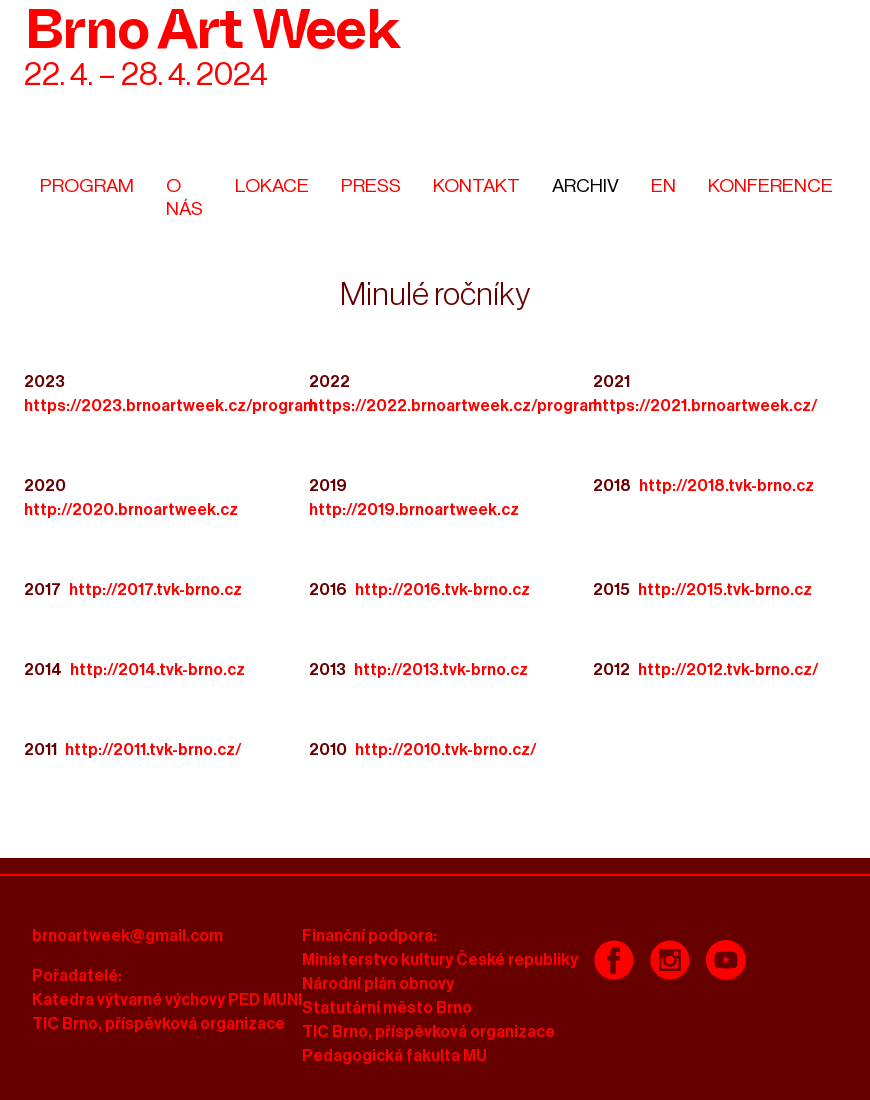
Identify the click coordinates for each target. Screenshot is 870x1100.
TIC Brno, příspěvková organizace (158, 1024)
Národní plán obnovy (378, 984)
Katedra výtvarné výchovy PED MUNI (167, 1000)
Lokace (272, 185)
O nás (184, 197)
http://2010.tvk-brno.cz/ (446, 750)
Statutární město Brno (387, 1008)
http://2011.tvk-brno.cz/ (153, 750)
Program (87, 185)
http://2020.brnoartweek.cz (131, 510)
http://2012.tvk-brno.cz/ (728, 670)
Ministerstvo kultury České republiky (440, 960)
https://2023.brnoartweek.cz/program (170, 406)
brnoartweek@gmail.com (127, 936)
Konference (770, 185)
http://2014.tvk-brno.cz (157, 670)
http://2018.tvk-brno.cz (726, 486)
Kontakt (476, 185)
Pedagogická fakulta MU (394, 1056)
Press (371, 185)
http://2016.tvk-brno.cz (442, 590)
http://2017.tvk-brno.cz (155, 590)
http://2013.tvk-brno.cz (441, 670)
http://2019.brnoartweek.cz (414, 510)
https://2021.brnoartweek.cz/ (705, 406)
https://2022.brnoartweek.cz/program (455, 406)
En (663, 185)
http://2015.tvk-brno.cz (725, 590)
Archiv (585, 185)
